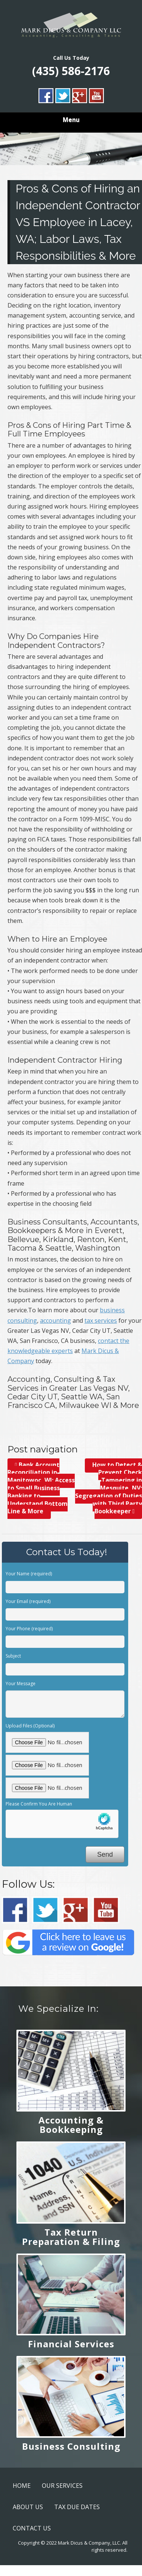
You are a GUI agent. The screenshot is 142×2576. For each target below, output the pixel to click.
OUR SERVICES (62, 2485)
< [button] (9, 146)
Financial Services (71, 2344)
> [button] (132, 146)
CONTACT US (32, 2528)
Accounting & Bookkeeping (71, 2124)
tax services (100, 1320)
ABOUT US (28, 2507)
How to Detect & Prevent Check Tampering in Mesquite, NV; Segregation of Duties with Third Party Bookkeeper (108, 1488)
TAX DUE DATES (77, 2507)
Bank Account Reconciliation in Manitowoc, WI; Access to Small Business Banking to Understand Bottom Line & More (41, 1488)
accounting (55, 1320)
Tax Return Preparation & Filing (71, 2237)
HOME (22, 2485)
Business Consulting (71, 2446)
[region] (71, 149)
